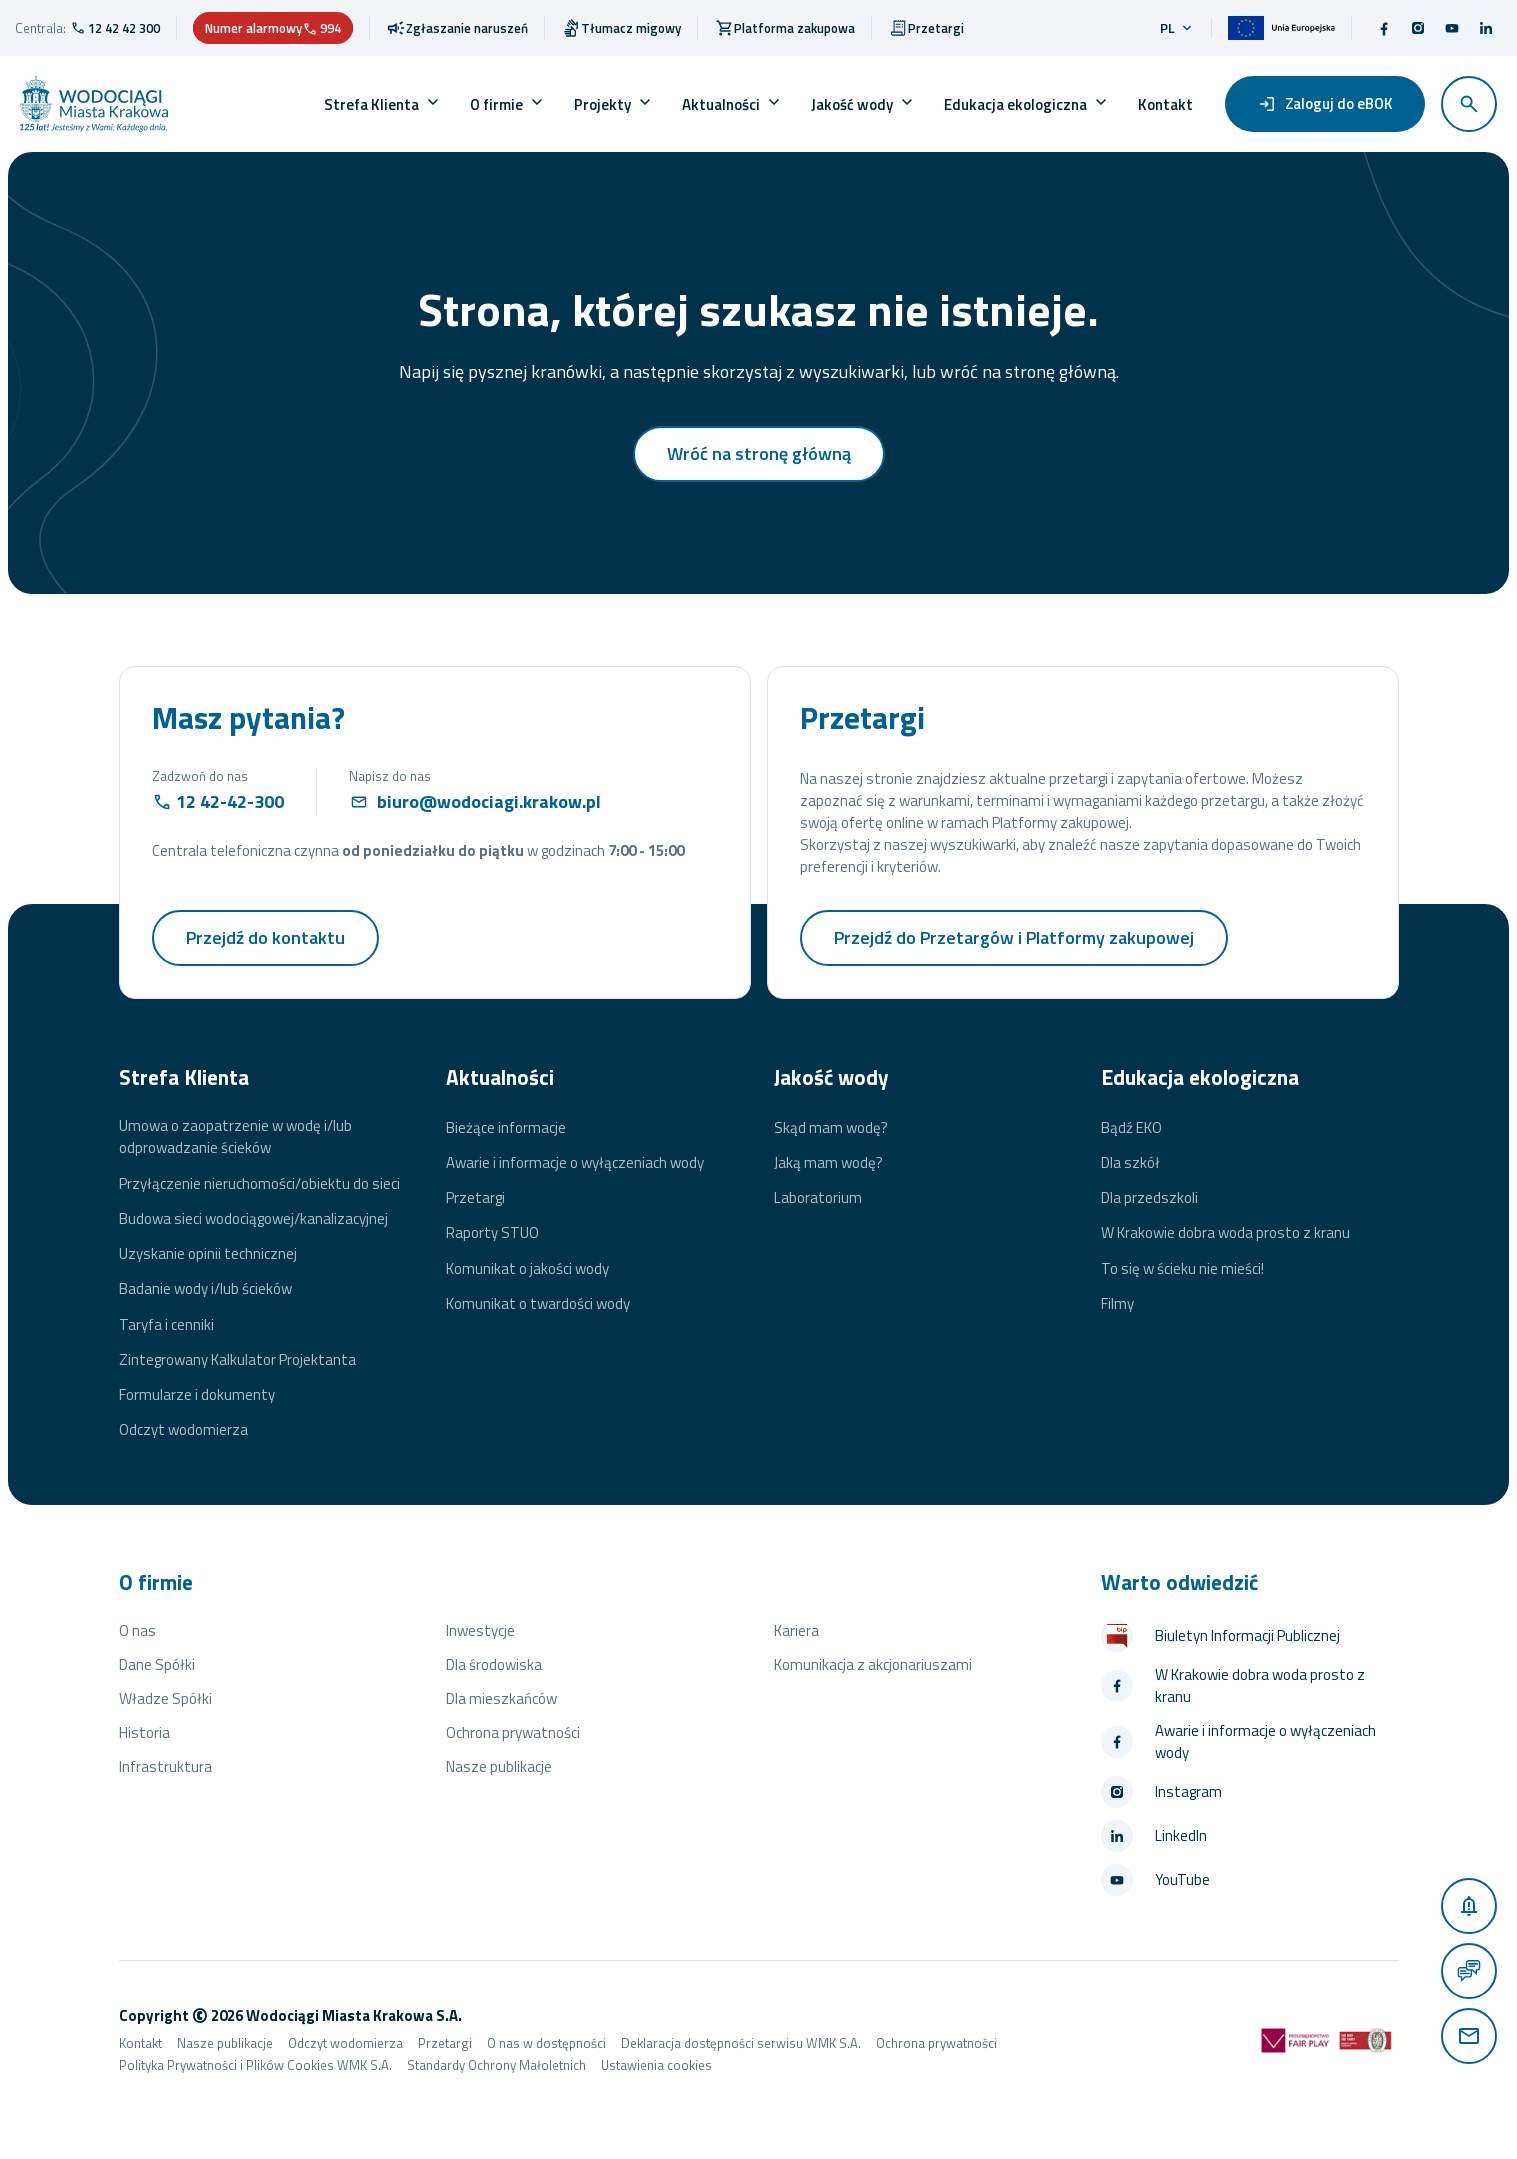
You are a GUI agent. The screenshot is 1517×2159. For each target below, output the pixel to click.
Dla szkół (1130, 1163)
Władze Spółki (165, 1698)
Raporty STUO (492, 1233)
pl (1177, 28)
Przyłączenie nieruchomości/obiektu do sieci (259, 1184)
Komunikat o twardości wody (538, 1304)
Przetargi (475, 1198)
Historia (144, 1732)
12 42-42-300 (230, 801)
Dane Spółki (157, 1664)
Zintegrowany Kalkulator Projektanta (237, 1360)
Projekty (602, 104)
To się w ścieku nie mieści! (1182, 1269)
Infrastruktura (165, 1766)
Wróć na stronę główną (759, 453)
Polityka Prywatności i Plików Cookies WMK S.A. (255, 2065)
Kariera (796, 1630)
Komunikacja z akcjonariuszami (873, 1664)
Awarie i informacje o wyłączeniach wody (575, 1163)
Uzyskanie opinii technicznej (208, 1254)
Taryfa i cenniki (166, 1325)
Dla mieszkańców (501, 1698)
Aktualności (721, 104)
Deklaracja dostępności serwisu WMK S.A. (741, 2043)
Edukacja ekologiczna (1015, 104)
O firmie (496, 104)
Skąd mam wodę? (831, 1128)
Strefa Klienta (371, 104)
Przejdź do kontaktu (265, 937)
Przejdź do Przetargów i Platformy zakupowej (1014, 937)
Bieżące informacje (506, 1128)
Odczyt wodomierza (183, 1430)
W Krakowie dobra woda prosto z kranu (1225, 1233)
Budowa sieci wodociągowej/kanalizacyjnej (253, 1219)
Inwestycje (480, 1630)
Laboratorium (818, 1198)
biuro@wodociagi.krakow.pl (489, 801)
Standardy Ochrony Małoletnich (496, 2065)
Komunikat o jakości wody (527, 1269)
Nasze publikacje (499, 1766)
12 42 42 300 (124, 28)
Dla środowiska (494, 1664)
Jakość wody (852, 104)
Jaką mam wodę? (828, 1163)
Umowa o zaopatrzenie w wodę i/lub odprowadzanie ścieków (235, 1137)
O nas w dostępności (546, 2043)
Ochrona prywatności (513, 1732)
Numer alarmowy (273, 28)
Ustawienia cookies (656, 2065)
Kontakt (1165, 104)
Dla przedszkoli (1149, 1198)
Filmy (1117, 1304)
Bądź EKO (1131, 1128)
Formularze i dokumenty (197, 1395)
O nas (137, 1630)
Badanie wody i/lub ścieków (205, 1289)
